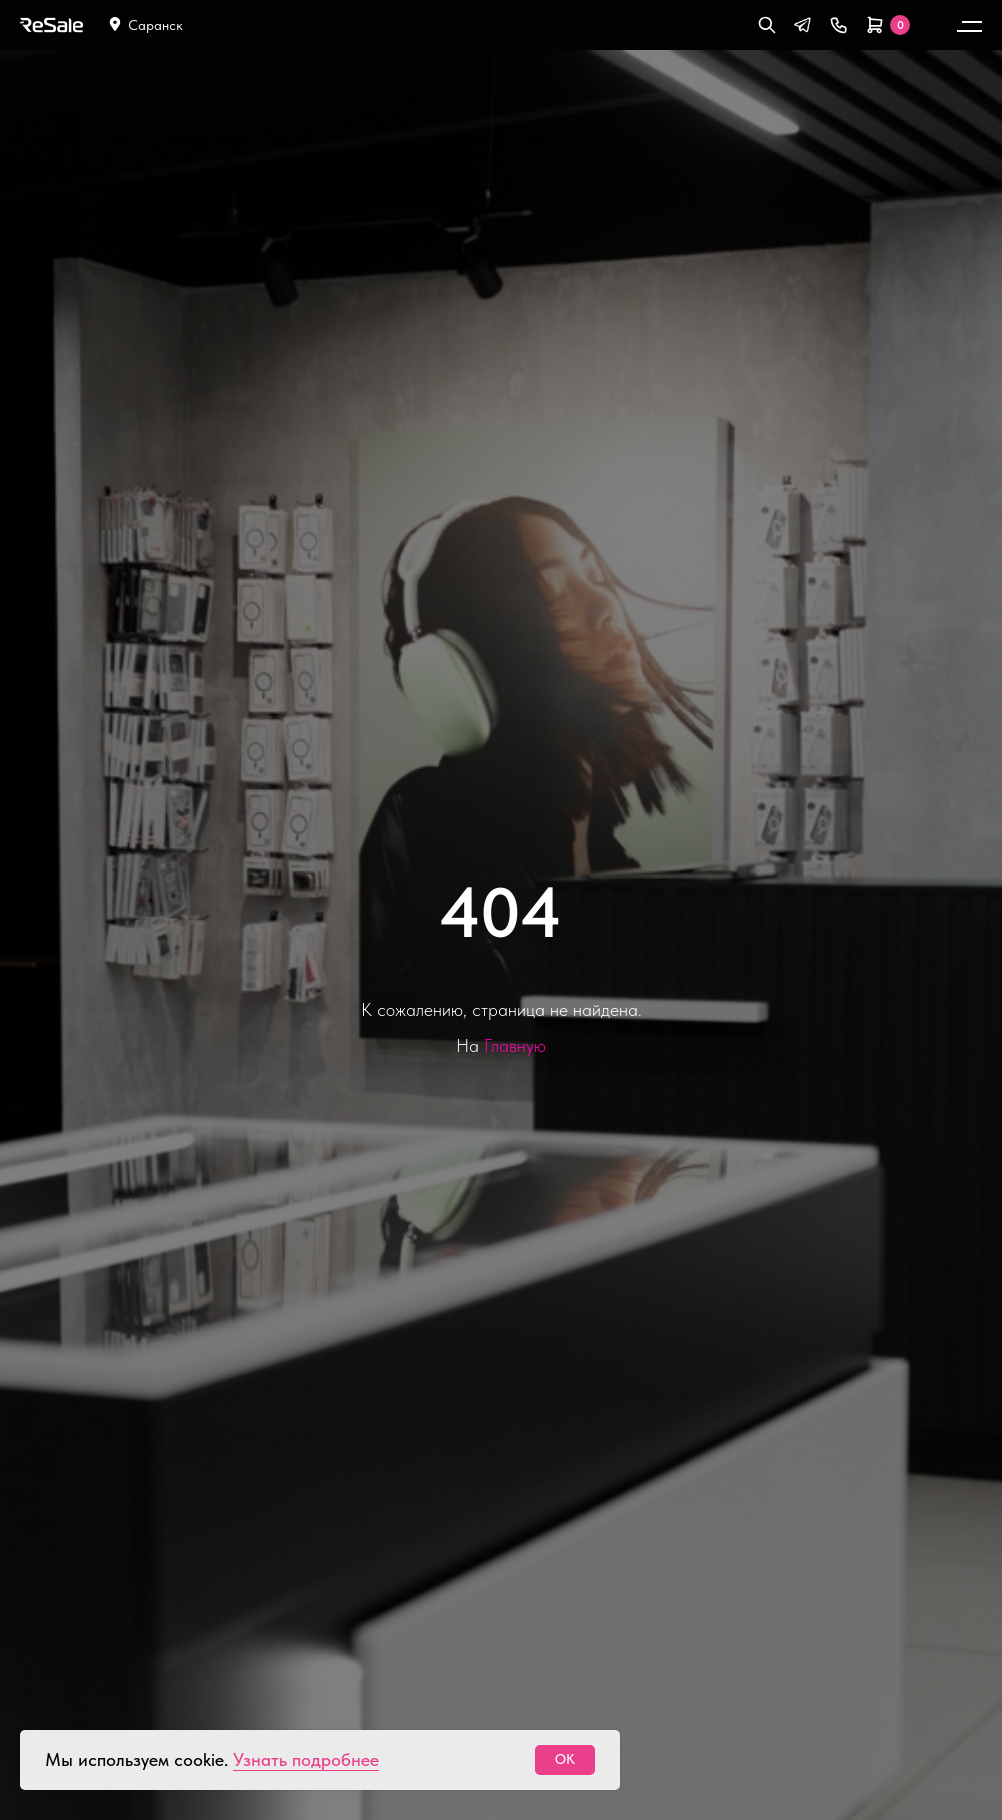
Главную (515, 1045)
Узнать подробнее (306, 1759)
